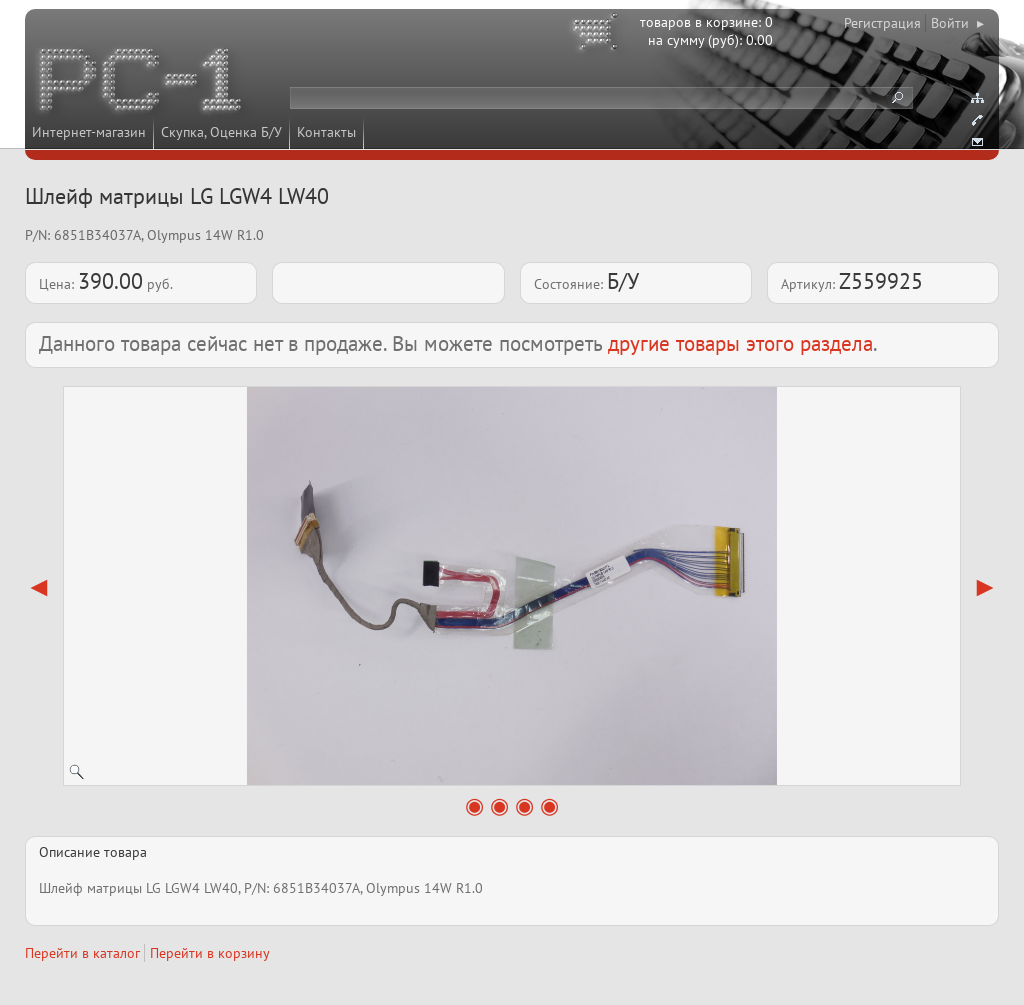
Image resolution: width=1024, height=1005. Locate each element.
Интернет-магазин (89, 132)
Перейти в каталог (82, 953)
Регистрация (882, 23)
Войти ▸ (957, 23)
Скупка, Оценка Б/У (221, 132)
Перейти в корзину (210, 953)
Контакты (326, 132)
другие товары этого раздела (740, 343)
